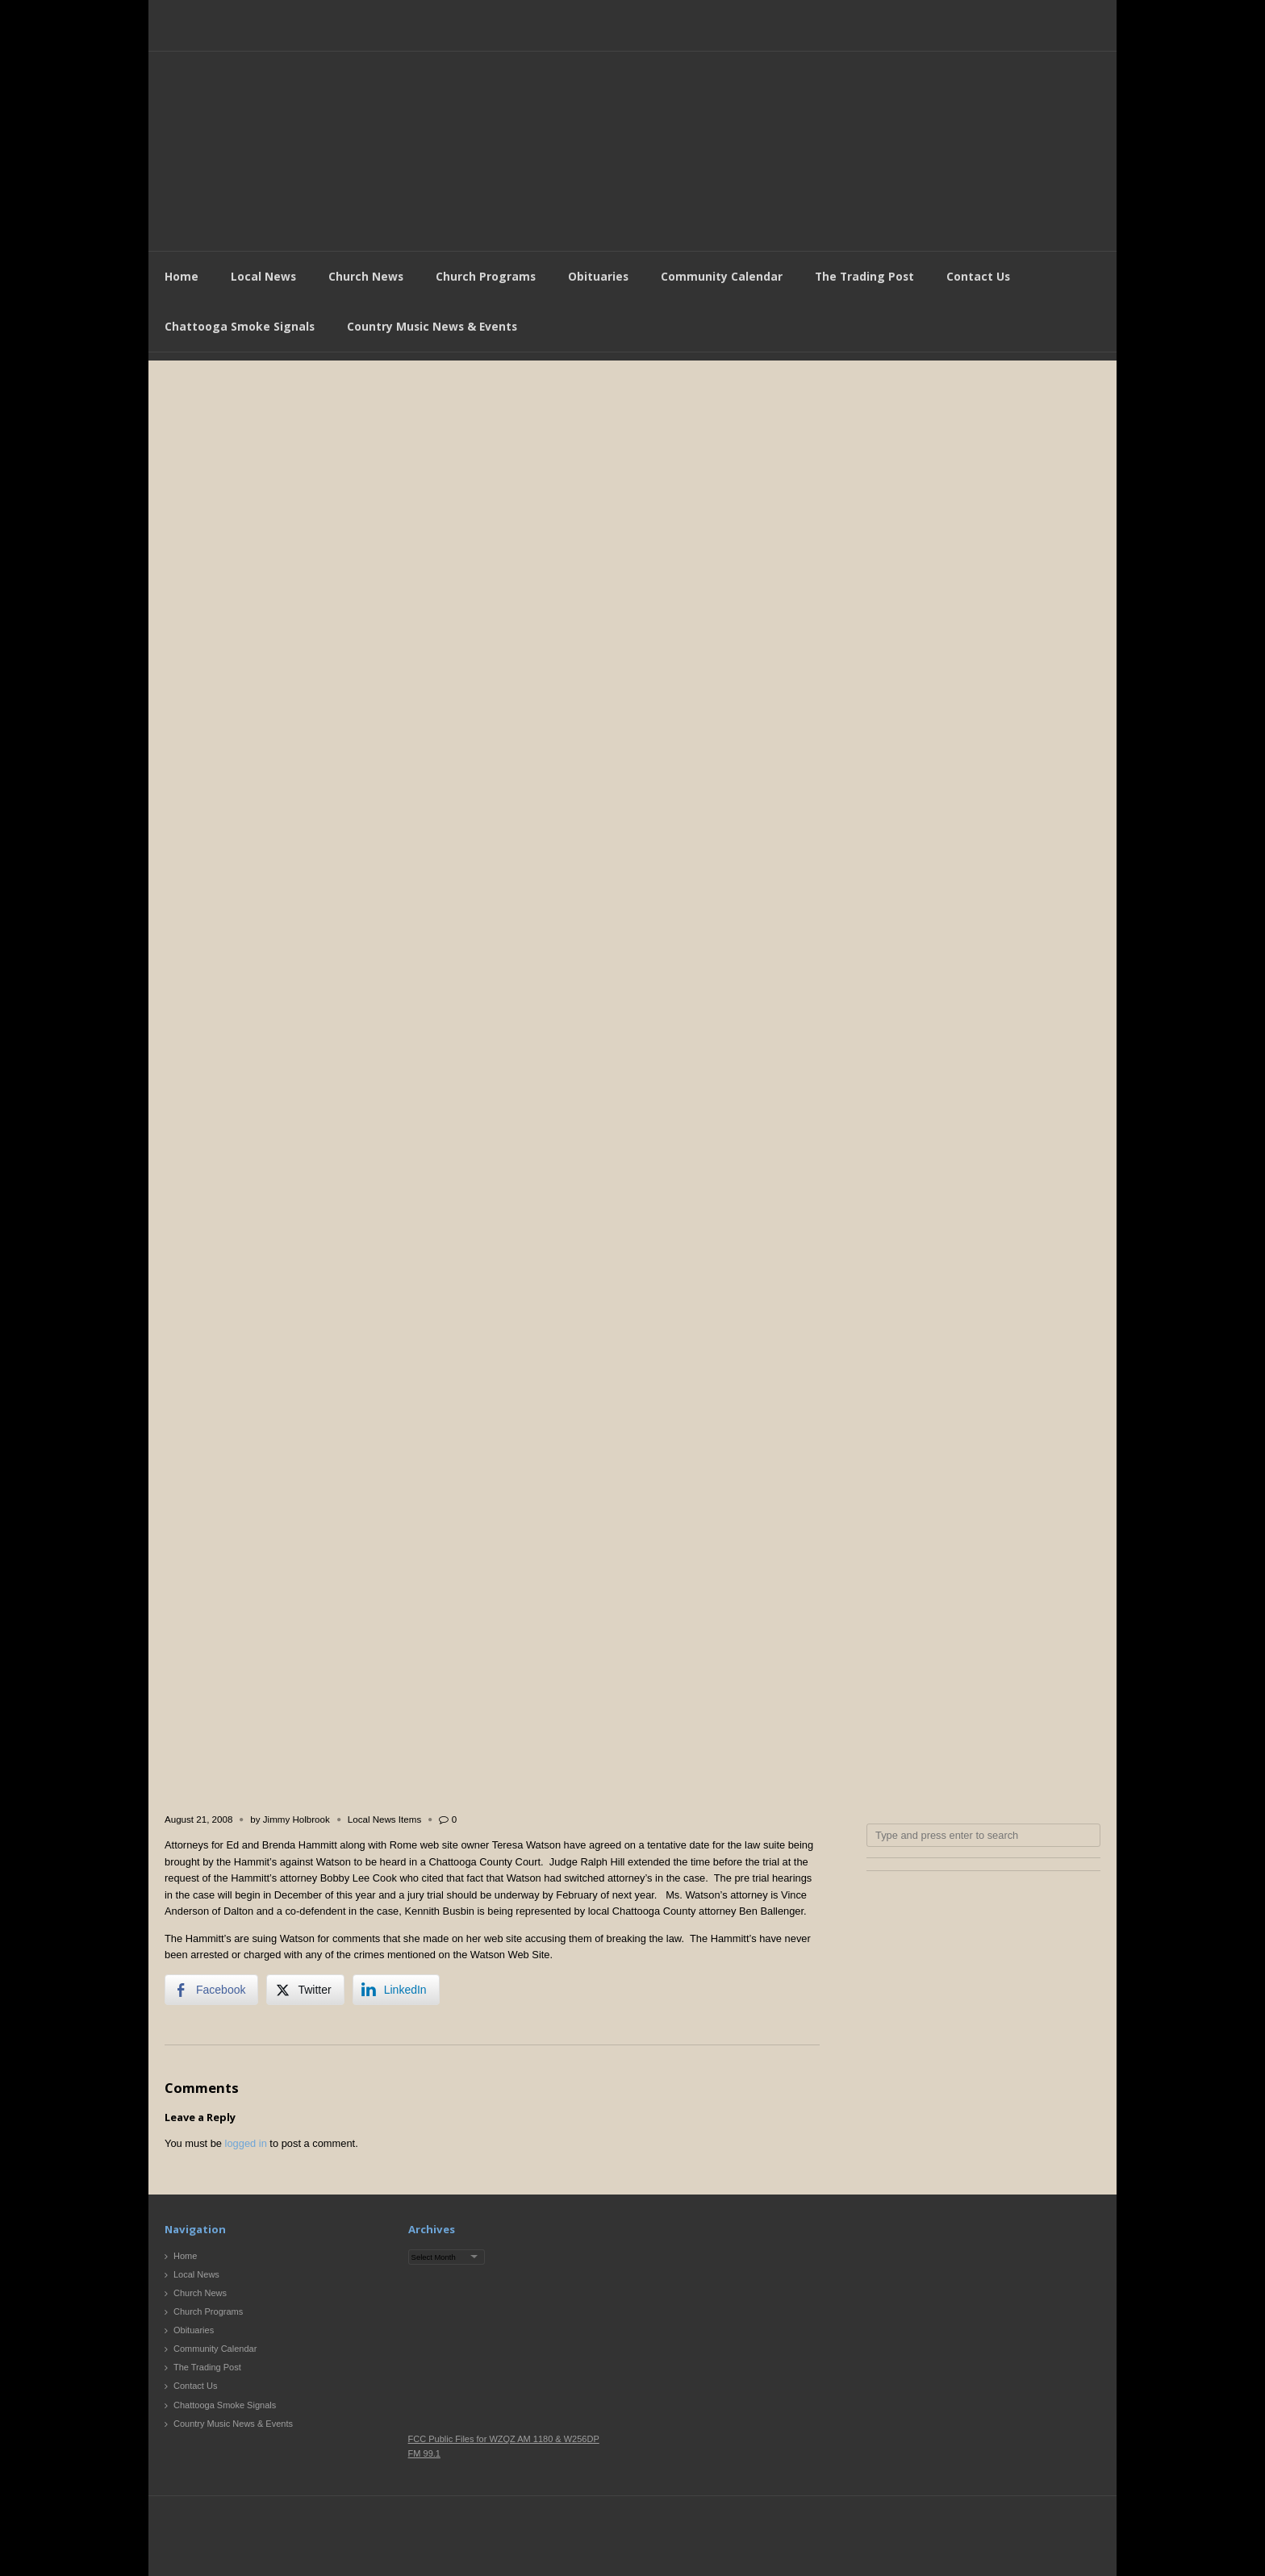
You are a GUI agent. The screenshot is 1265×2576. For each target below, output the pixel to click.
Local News (263, 276)
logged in (246, 2143)
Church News (365, 276)
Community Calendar (722, 276)
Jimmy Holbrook (296, 1819)
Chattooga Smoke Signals (240, 326)
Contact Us (978, 276)
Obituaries (598, 276)
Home (181, 276)
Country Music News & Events (432, 326)
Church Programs (486, 276)
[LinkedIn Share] (396, 1989)
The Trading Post (864, 276)
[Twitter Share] (305, 1989)
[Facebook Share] (211, 1989)
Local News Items (384, 1819)
